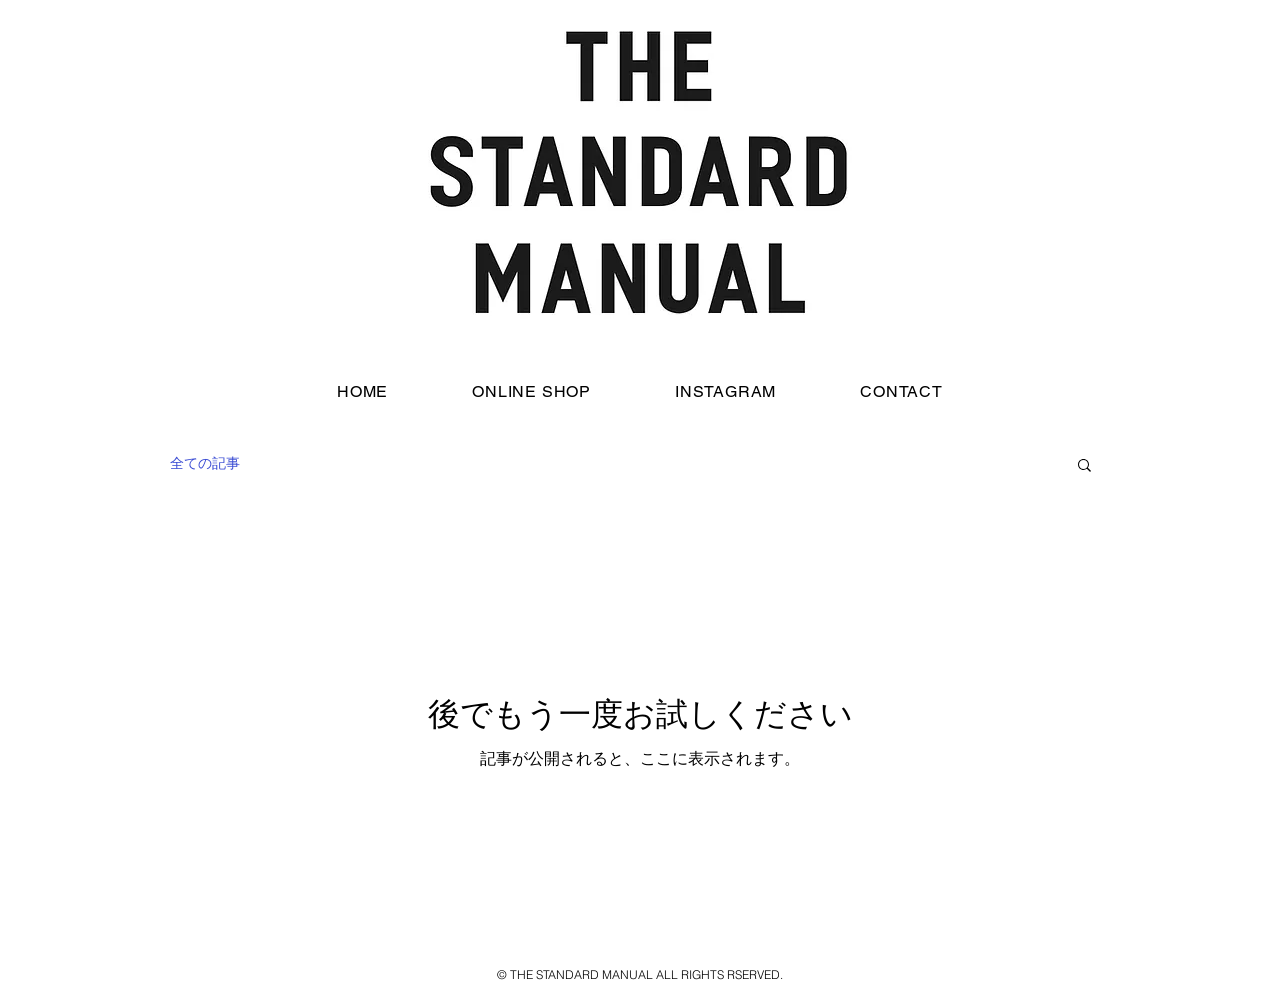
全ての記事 (205, 463)
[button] (1084, 466)
